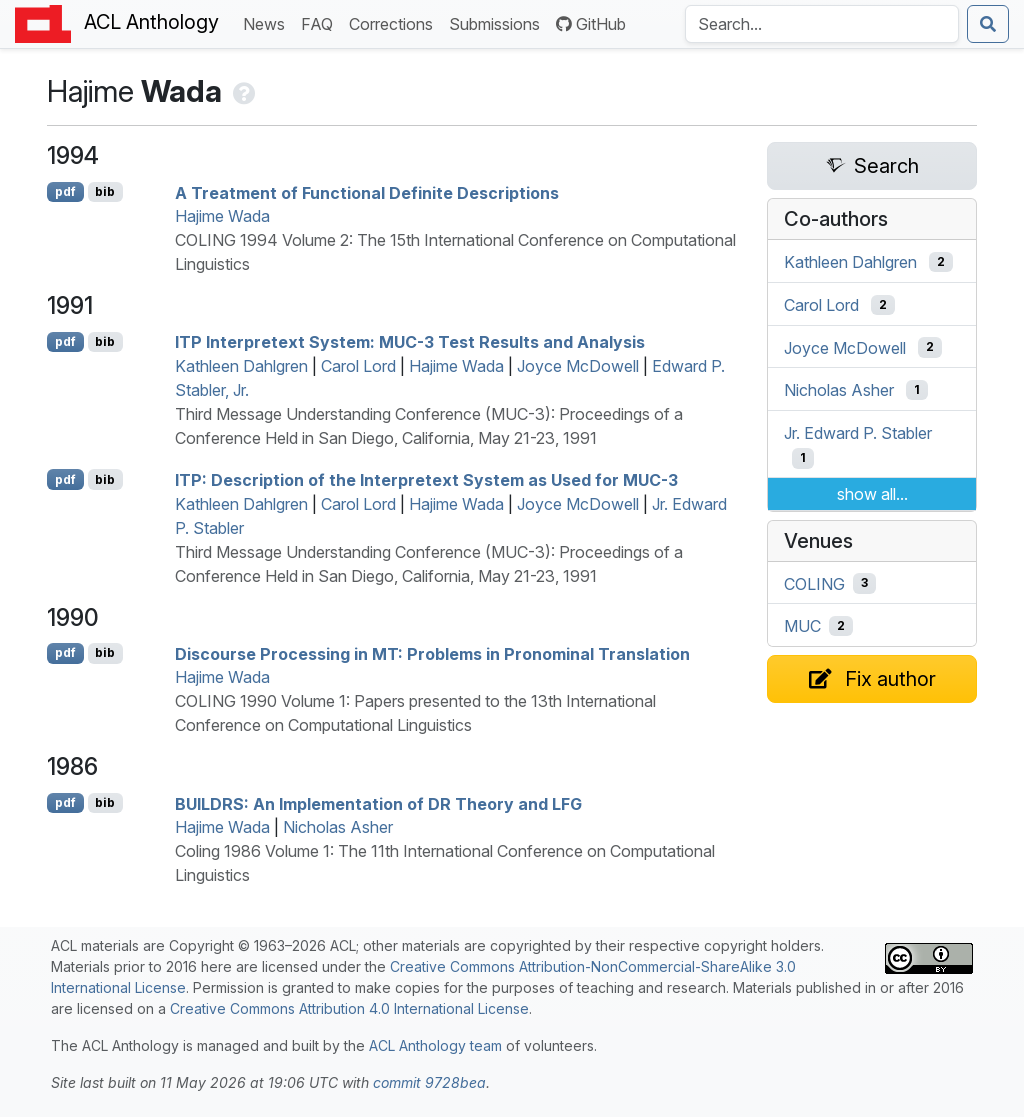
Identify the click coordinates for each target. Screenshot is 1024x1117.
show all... (872, 494)
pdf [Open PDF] (65, 191)
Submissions (498, 22)
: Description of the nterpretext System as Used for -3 (426, 480)
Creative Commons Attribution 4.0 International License (349, 1008)
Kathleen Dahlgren (241, 366)
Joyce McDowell (578, 366)
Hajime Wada (222, 216)
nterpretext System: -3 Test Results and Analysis (410, 342)
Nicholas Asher (338, 827)
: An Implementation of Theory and (378, 803)
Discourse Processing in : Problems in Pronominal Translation (432, 653)
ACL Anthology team (435, 1045)
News (268, 22)
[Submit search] (988, 24)
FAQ (321, 22)
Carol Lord (358, 366)
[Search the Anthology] (822, 24)
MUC (802, 626)
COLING (814, 583)
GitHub (591, 24)
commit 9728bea (429, 1082)
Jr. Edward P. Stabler (858, 433)
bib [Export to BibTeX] (105, 191)
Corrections (395, 22)
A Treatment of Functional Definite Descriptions (367, 192)
